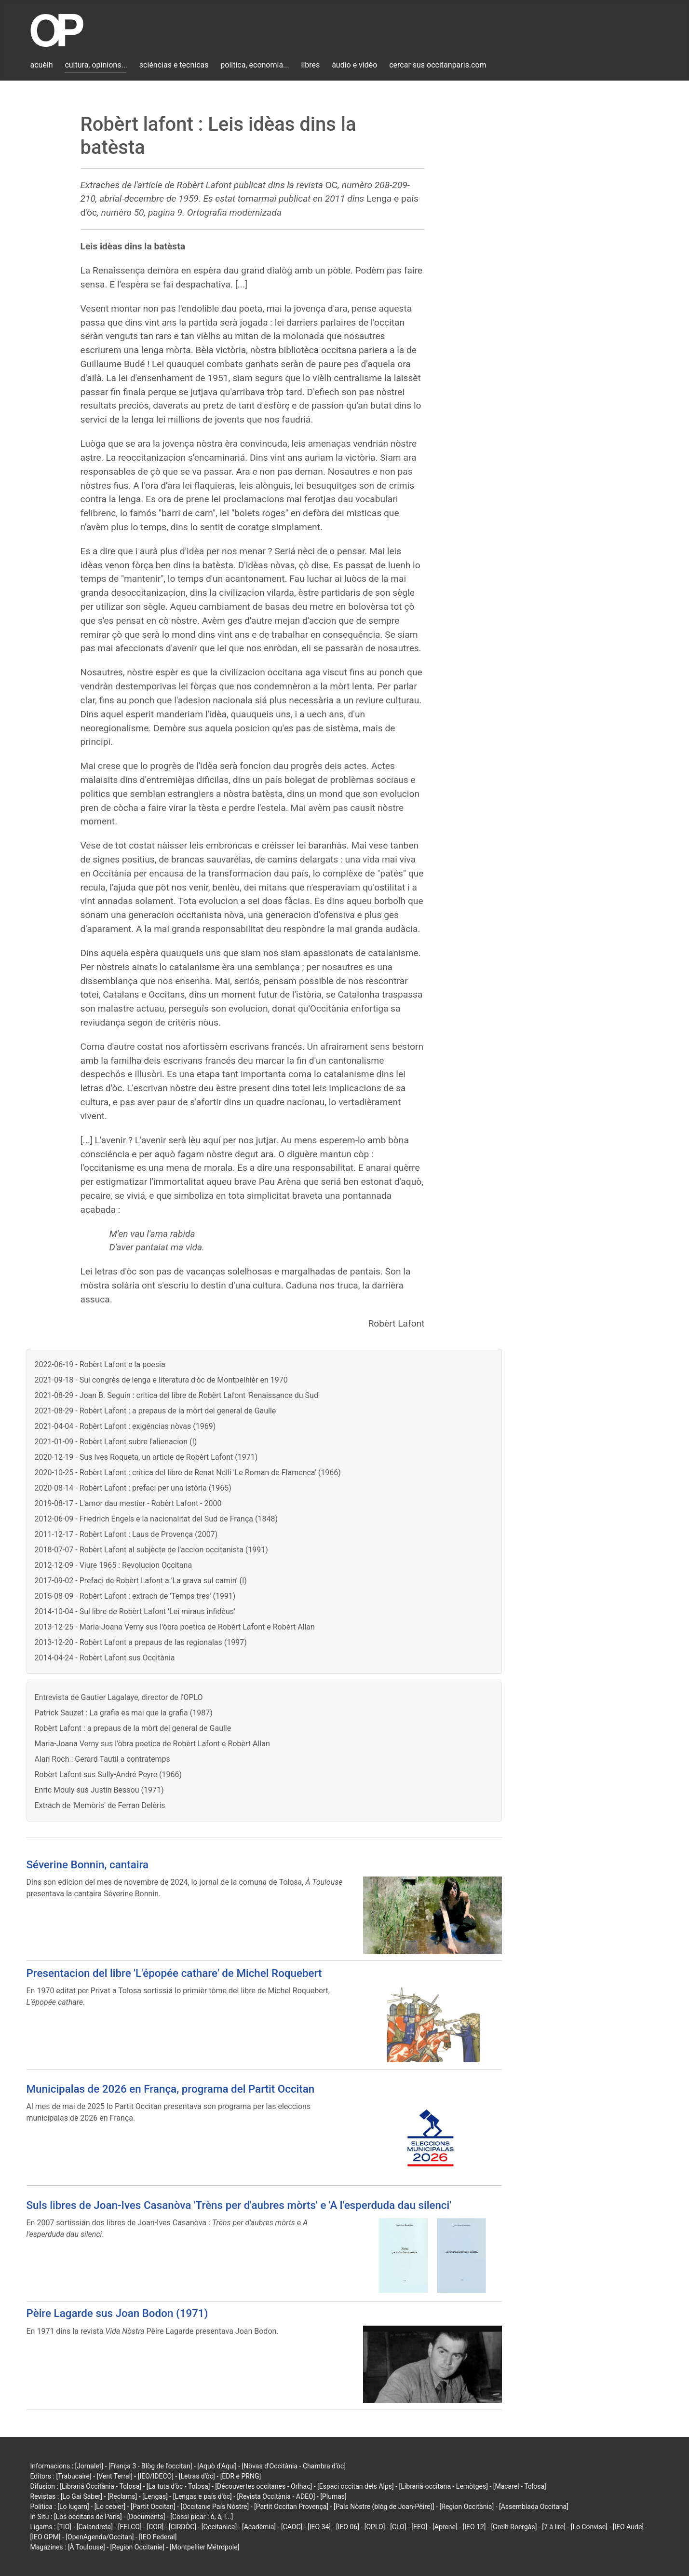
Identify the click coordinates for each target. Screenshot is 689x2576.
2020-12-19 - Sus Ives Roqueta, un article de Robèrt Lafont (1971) (146, 1457)
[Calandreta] (95, 2527)
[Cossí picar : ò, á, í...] (201, 2517)
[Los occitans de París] (88, 2517)
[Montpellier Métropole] (205, 2547)
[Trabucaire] (73, 2476)
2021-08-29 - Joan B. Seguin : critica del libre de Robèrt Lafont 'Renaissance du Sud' (177, 1395)
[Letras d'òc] (197, 2476)
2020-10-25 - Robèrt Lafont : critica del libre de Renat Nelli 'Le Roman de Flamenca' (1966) (188, 1472)
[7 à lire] (554, 2527)
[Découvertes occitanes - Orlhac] (263, 2486)
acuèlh (41, 64)
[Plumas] (333, 2496)
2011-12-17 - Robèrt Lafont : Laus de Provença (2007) (126, 1534)
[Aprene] (445, 2527)
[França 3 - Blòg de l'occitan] (150, 2466)
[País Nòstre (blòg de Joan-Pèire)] (384, 2506)
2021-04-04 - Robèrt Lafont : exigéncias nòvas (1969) (125, 1426)
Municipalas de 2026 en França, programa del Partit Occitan (171, 2089)
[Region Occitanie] (137, 2547)
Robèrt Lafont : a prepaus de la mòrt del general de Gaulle (133, 1728)
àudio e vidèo (354, 64)
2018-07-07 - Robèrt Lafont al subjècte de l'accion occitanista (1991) (151, 1549)
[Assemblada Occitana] (533, 2506)
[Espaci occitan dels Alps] (355, 2486)
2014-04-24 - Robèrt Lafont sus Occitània (105, 1657)
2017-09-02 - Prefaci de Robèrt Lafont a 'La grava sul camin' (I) (141, 1580)
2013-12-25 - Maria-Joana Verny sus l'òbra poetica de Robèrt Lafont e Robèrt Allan (175, 1626)
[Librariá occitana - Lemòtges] (443, 2486)
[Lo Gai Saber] (81, 2496)
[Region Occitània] (467, 2506)
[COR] (155, 2527)
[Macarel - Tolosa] (519, 2486)
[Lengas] (155, 2496)
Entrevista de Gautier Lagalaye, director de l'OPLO (119, 1697)
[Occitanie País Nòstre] (214, 2506)
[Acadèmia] (259, 2527)
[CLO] (398, 2527)
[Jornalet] (89, 2466)
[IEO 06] (347, 2527)
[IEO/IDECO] (156, 2476)
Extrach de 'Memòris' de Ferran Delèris (100, 1805)
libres (310, 64)
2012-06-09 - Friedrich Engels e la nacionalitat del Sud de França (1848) (156, 1518)
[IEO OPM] (45, 2537)
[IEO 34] (319, 2527)
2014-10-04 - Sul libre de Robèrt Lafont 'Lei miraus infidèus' (135, 1611)
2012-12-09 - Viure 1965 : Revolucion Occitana (113, 1565)
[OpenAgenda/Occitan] (100, 2537)
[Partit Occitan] (153, 2506)
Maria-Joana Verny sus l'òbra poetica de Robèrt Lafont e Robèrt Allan (152, 1743)
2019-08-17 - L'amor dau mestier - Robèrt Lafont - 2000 (128, 1503)
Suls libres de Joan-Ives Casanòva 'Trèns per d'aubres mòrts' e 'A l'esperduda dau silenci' (239, 2205)
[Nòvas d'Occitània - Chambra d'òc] (294, 2466)
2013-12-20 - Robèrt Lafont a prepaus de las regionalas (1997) (141, 1642)
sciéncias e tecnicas (174, 64)
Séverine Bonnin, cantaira (88, 1864)
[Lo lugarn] (73, 2506)
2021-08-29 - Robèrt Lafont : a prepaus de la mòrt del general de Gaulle (155, 1410)
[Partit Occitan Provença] (291, 2506)
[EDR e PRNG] (240, 2476)
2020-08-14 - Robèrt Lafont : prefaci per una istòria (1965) (133, 1488)
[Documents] (146, 2517)
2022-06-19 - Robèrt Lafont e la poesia (100, 1364)
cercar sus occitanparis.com (437, 64)
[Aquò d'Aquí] (216, 2466)
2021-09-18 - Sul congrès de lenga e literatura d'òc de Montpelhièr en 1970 (161, 1379)
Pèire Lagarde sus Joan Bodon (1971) (117, 2313)
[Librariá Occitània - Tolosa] (100, 2486)
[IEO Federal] (157, 2537)
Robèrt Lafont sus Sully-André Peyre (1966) (108, 1774)
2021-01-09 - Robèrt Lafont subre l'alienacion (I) (116, 1441)
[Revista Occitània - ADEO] (276, 2496)
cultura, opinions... (96, 64)
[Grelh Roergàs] (514, 2527)
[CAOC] (291, 2527)
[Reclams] (122, 2496)
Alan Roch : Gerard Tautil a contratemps (102, 1759)
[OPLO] (375, 2527)
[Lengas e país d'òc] (202, 2496)
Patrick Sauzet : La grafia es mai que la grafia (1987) (124, 1712)
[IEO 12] (474, 2527)
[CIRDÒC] (182, 2527)
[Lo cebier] (110, 2506)
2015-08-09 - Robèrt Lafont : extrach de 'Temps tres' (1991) (135, 1596)
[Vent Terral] (115, 2476)
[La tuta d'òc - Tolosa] (178, 2486)
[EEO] (419, 2527)
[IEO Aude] (628, 2527)
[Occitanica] (219, 2527)
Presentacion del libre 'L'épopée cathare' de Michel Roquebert (174, 1973)
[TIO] (64, 2527)
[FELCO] (130, 2527)
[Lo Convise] (589, 2527)
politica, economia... (254, 64)
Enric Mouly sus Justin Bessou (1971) (99, 1790)
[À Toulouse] (86, 2547)
